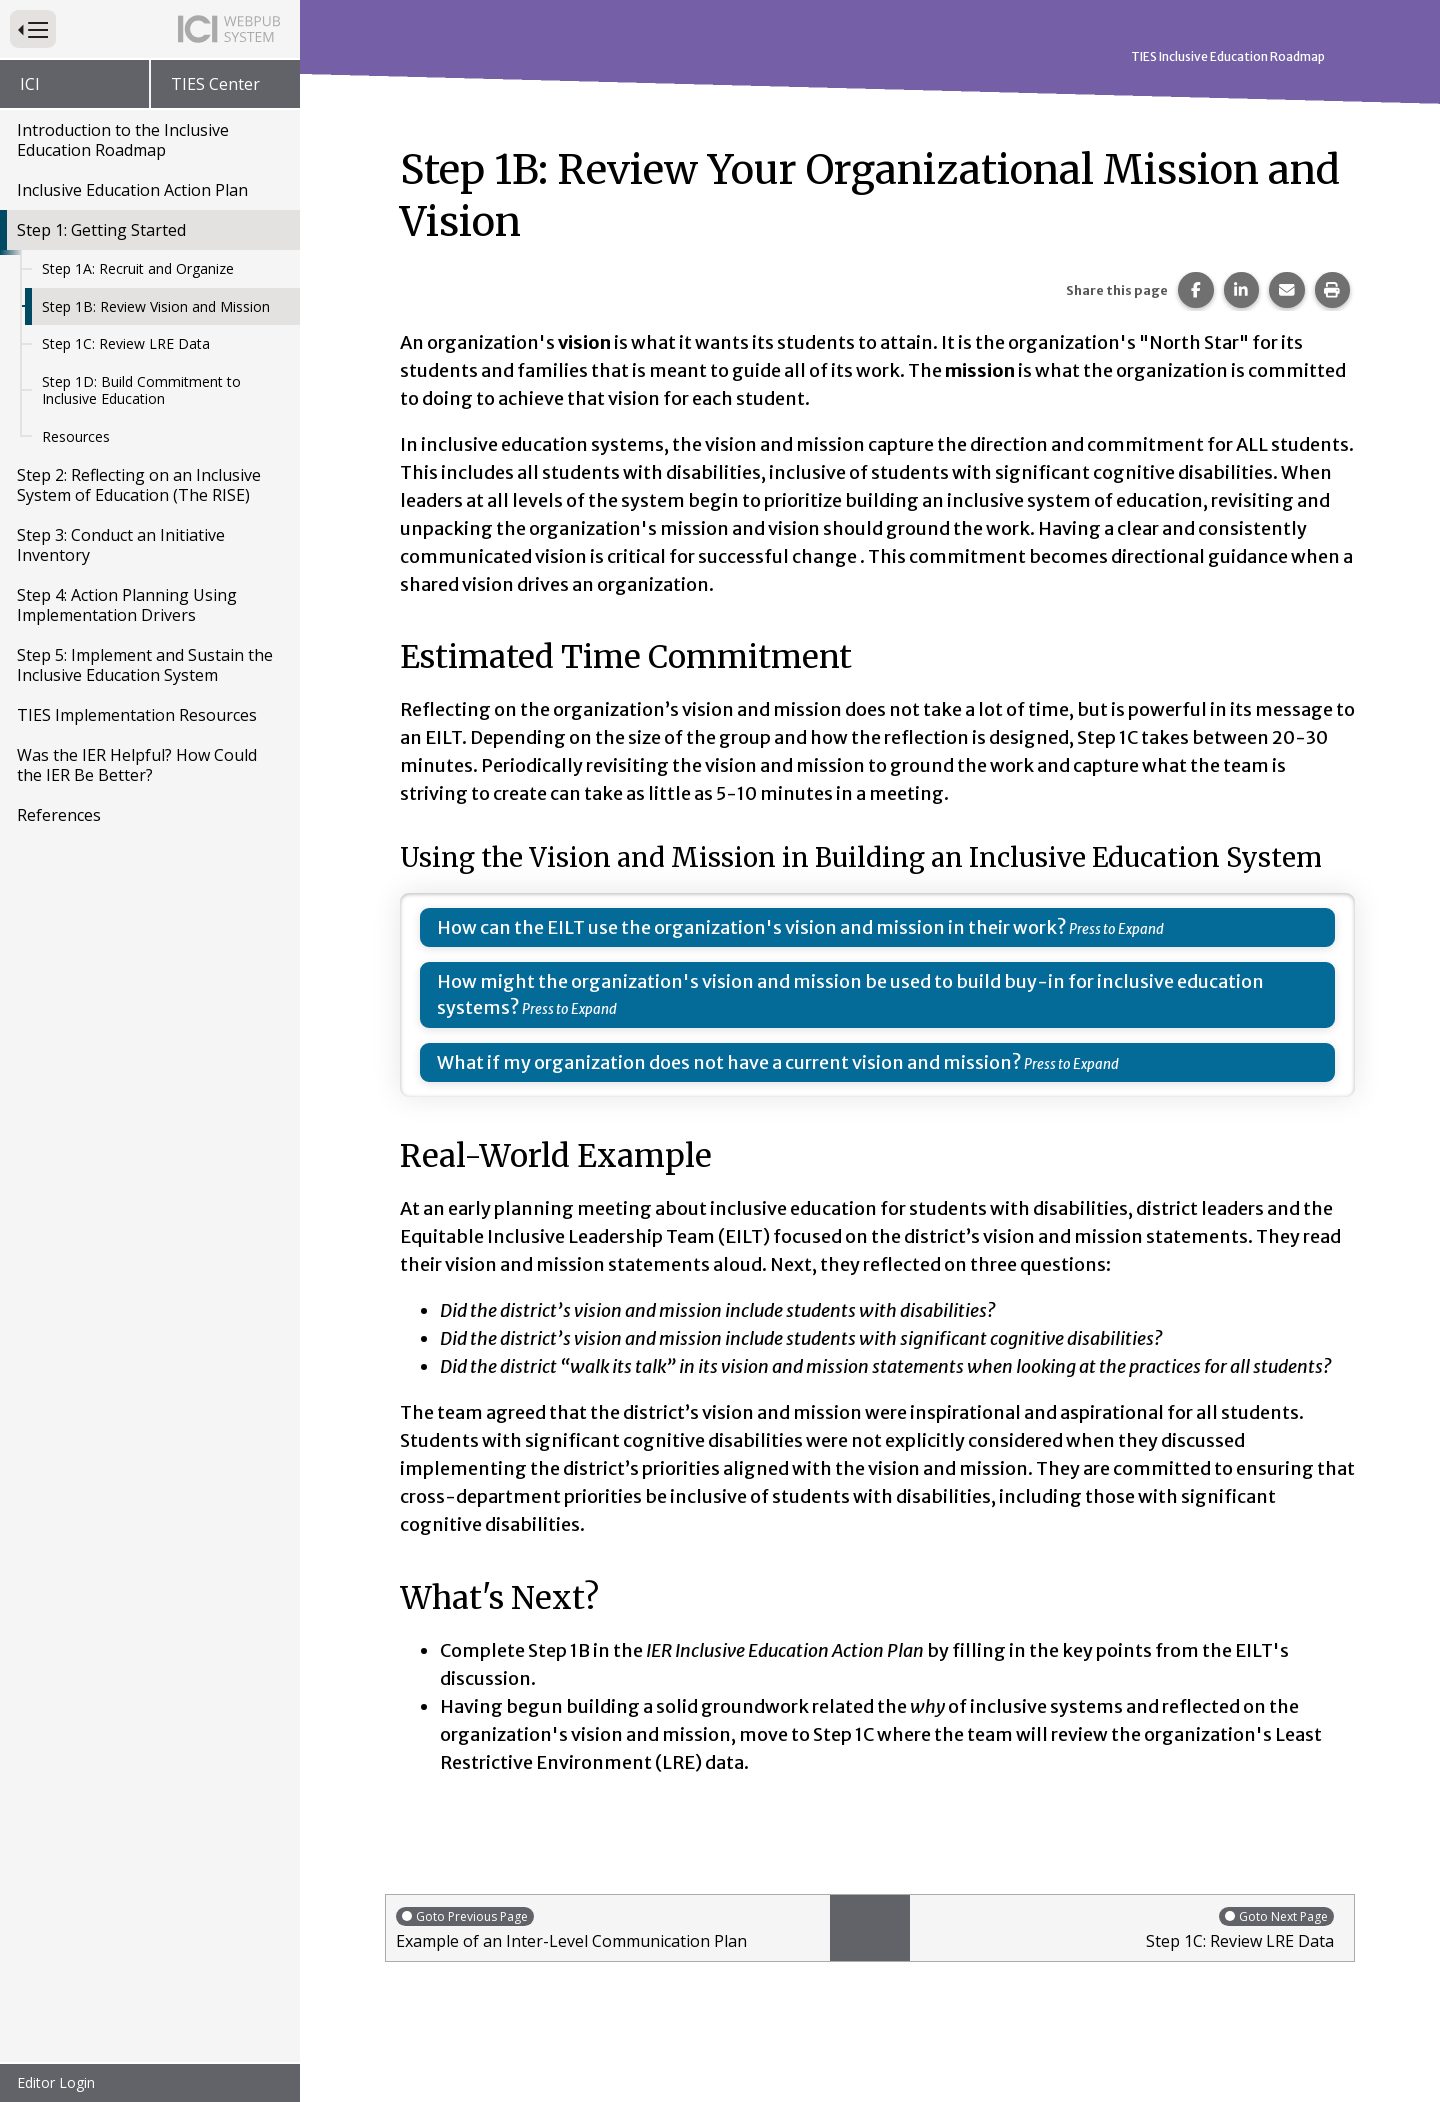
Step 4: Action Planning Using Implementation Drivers (127, 605)
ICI (30, 84)
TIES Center (215, 84)
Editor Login (56, 2082)
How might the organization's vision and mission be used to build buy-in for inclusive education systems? (850, 994)
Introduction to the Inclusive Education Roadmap (123, 140)
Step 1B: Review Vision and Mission (156, 306)
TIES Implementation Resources (137, 715)
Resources (76, 436)
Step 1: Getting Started (101, 230)
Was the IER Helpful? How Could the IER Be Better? (137, 765)
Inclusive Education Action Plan (132, 190)
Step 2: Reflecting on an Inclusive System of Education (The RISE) (139, 485)
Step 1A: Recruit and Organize (138, 268)
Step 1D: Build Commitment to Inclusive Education (141, 390)
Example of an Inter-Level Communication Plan (608, 1928)
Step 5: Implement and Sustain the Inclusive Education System (145, 665)
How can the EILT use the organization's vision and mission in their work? (752, 927)
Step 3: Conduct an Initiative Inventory (121, 545)
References (59, 815)
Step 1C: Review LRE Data (126, 343)
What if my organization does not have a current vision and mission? (729, 1062)
